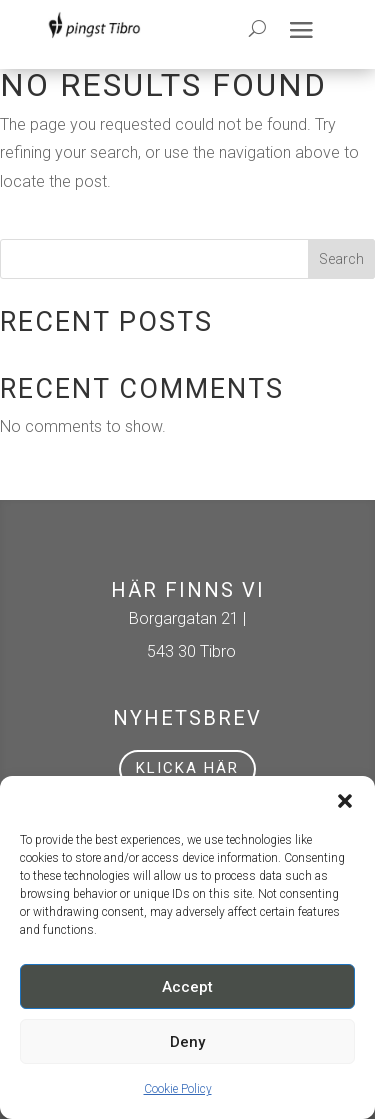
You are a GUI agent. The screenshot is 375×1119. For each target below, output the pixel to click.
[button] (345, 801)
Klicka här (187, 768)
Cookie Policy (178, 1089)
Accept (187, 987)
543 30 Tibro (187, 651)
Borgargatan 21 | (187, 618)
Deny (187, 1042)
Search (341, 259)
